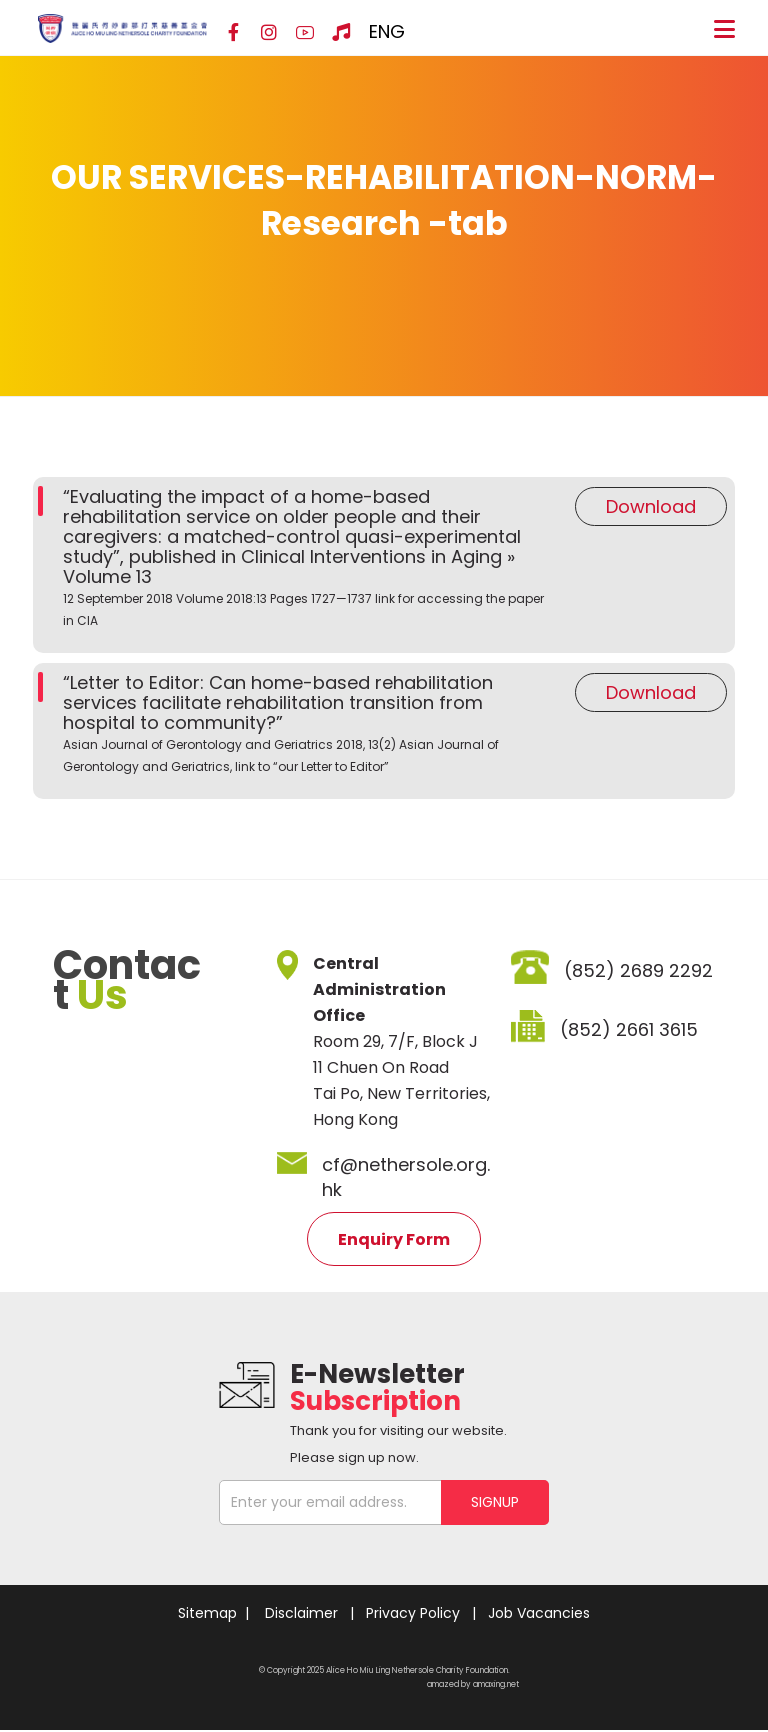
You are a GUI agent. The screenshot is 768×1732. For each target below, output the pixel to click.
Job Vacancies (539, 1613)
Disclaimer (301, 1613)
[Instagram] (269, 33)
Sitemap (207, 1613)
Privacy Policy (413, 1613)
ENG (387, 32)
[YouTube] (305, 33)
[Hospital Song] (341, 33)
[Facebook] (233, 33)
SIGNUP (495, 1502)
